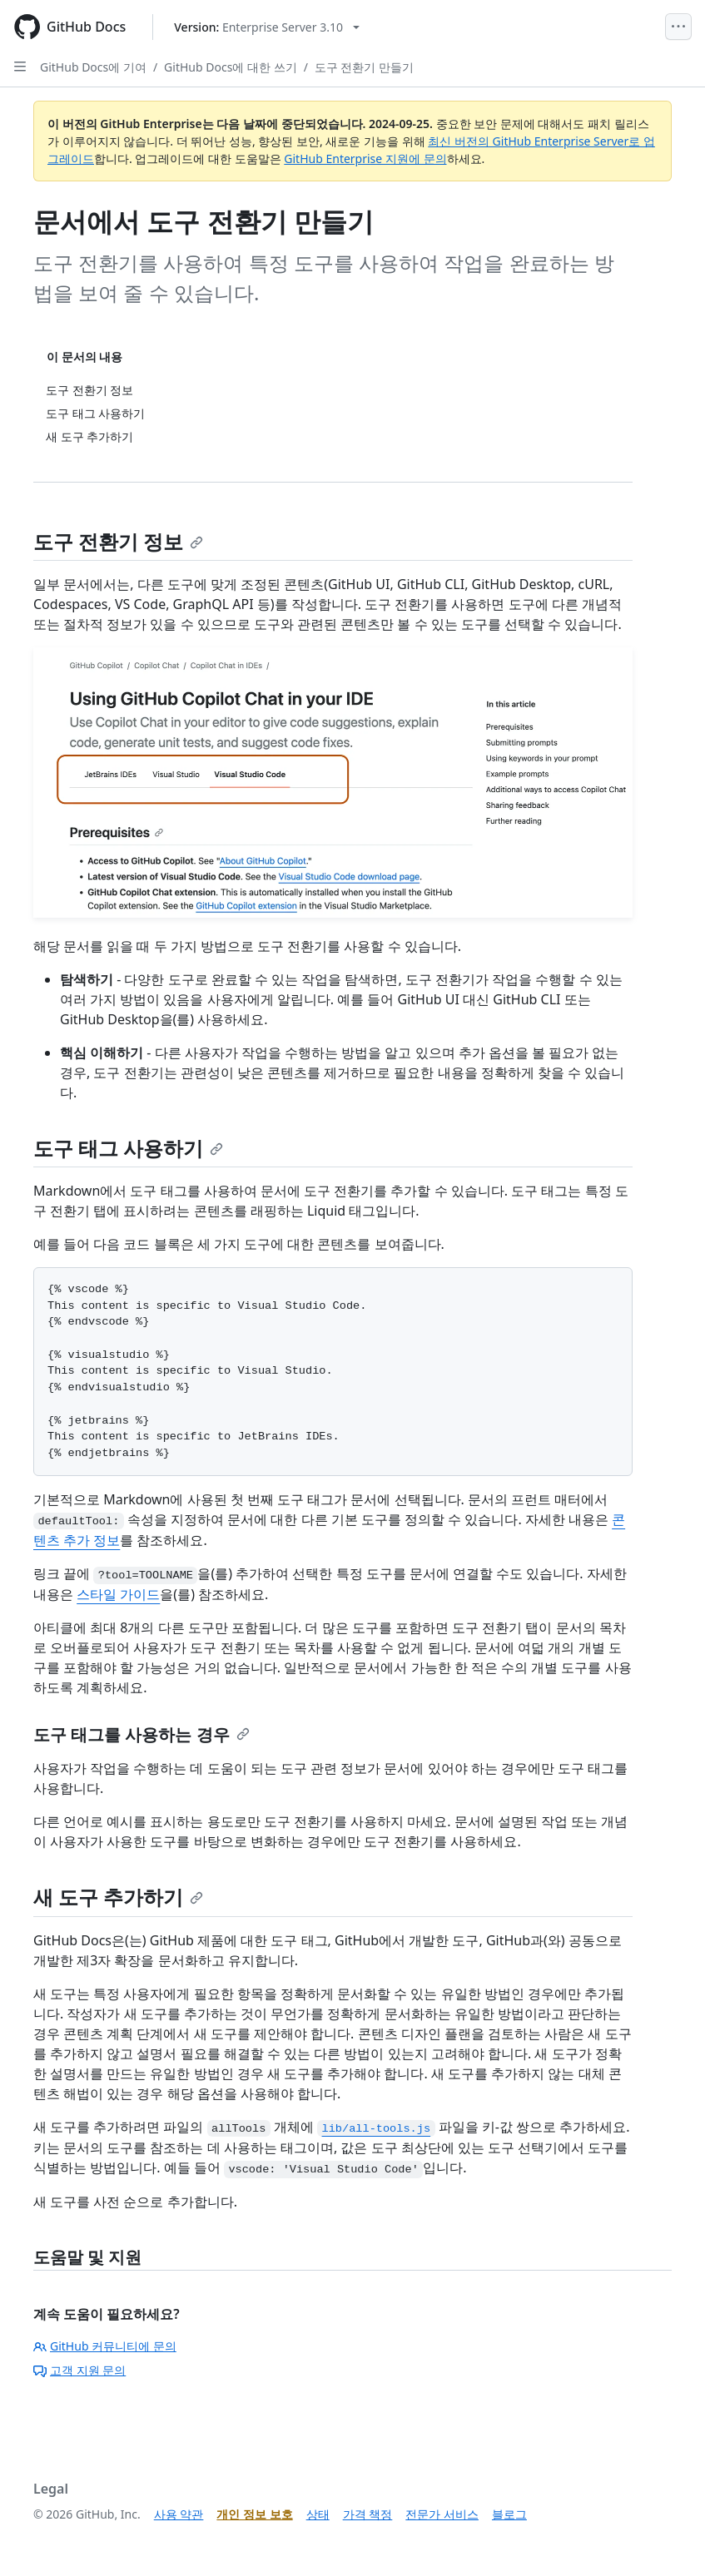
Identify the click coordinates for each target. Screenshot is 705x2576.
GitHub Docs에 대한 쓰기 (230, 67)
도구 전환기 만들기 (364, 67)
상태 (318, 2514)
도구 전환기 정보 (118, 541)
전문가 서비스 (442, 2514)
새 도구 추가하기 (118, 1896)
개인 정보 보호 (254, 2514)
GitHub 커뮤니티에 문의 (104, 2346)
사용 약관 (179, 2514)
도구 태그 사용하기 (128, 1148)
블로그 (509, 2514)
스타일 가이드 (118, 1594)
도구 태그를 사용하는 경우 (141, 1734)
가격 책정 (368, 2514)
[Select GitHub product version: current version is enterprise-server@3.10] (266, 27)
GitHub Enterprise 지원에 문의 (365, 158)
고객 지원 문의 (79, 2370)
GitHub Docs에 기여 (93, 67)
